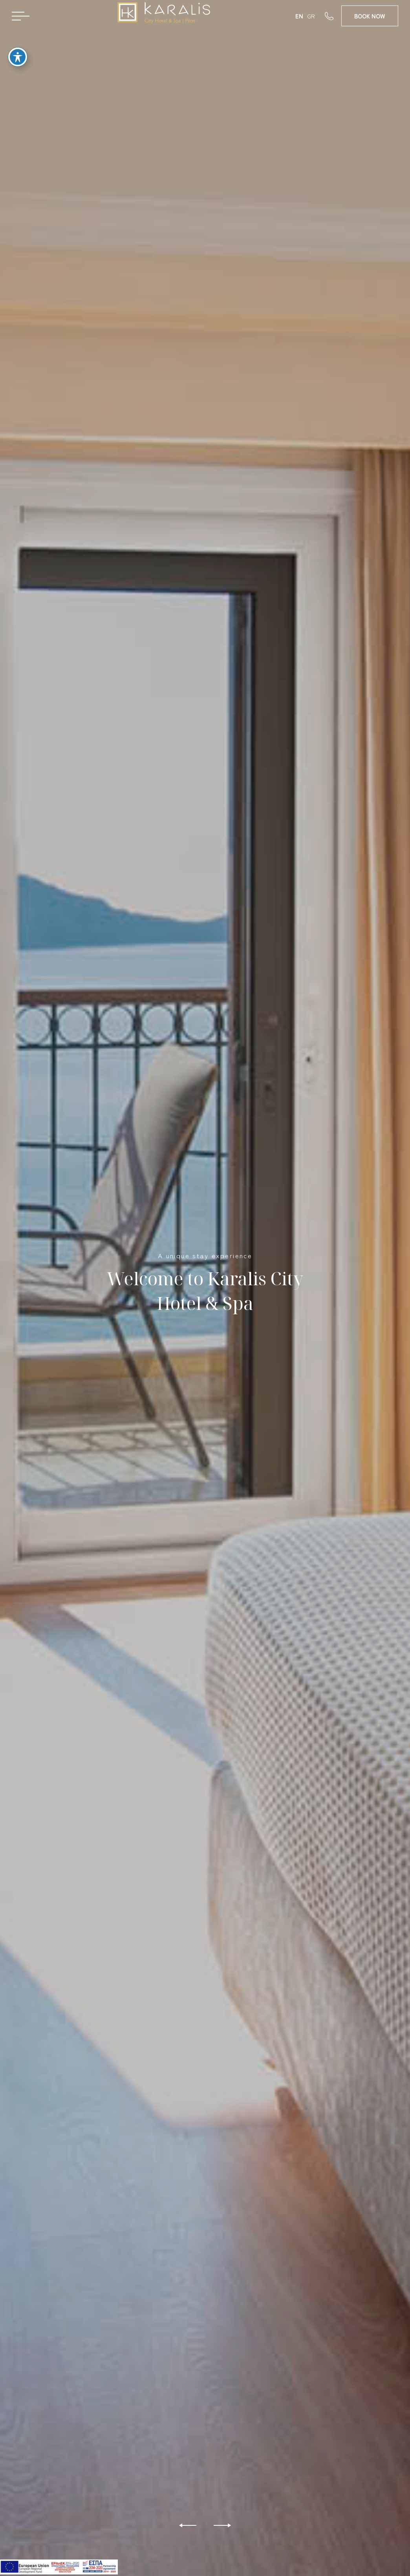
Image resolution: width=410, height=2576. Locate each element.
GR (311, 16)
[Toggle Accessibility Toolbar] (17, 56)
